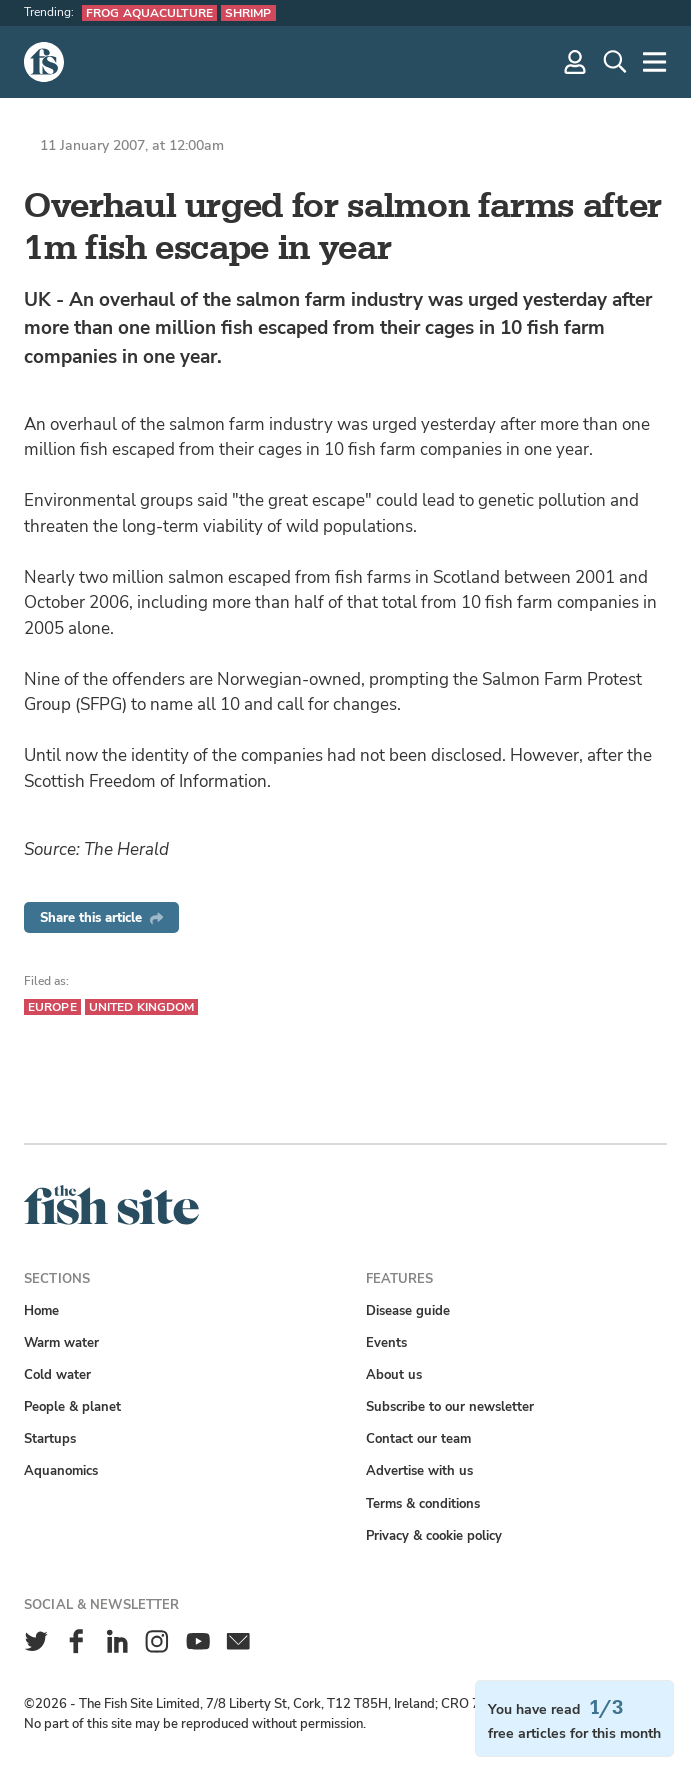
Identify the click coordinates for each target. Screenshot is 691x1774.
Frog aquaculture (149, 13)
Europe (52, 1007)
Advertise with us (419, 1470)
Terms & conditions (423, 1503)
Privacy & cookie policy (434, 1535)
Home (41, 1310)
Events (386, 1342)
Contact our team (418, 1438)
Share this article (101, 917)
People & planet (72, 1406)
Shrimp (248, 13)
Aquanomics (61, 1470)
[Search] (615, 62)
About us (394, 1374)
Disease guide (408, 1310)
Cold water (57, 1374)
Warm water (61, 1342)
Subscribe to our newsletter (450, 1406)
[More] (655, 62)
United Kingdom (142, 1007)
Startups (50, 1438)
